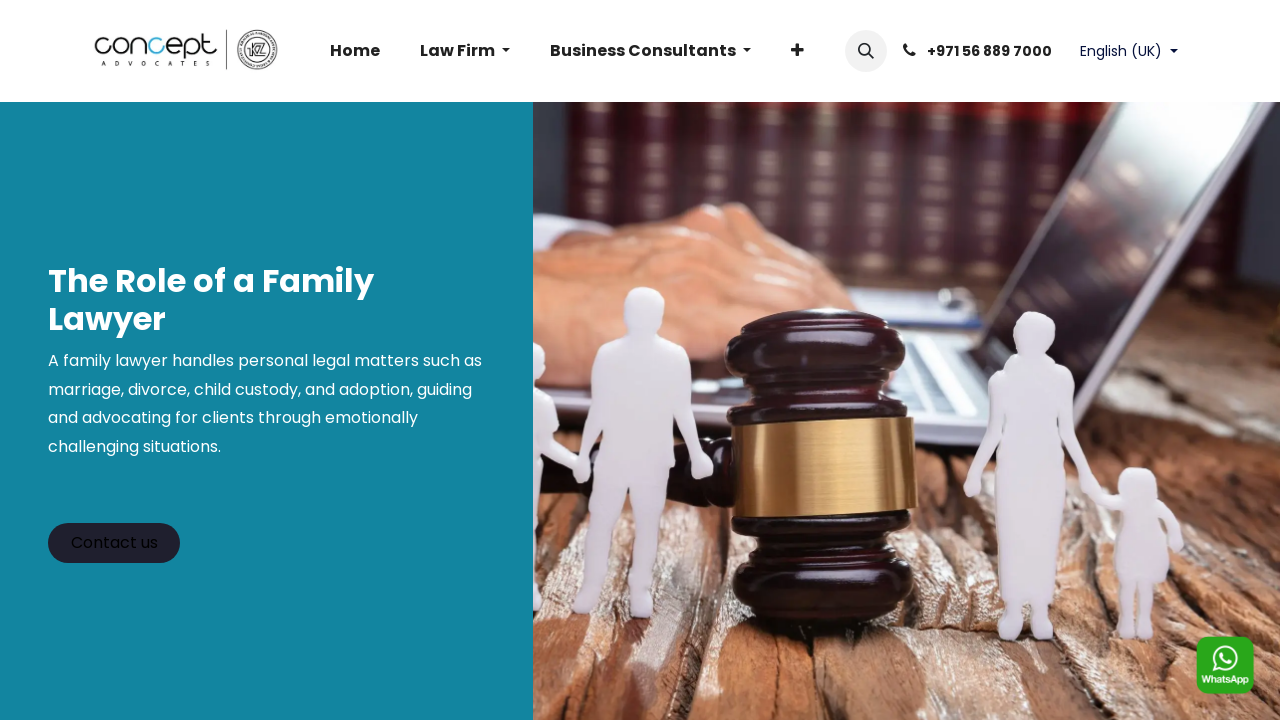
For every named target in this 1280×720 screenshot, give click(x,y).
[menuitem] (355, 51)
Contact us (114, 542)
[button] (866, 51)
